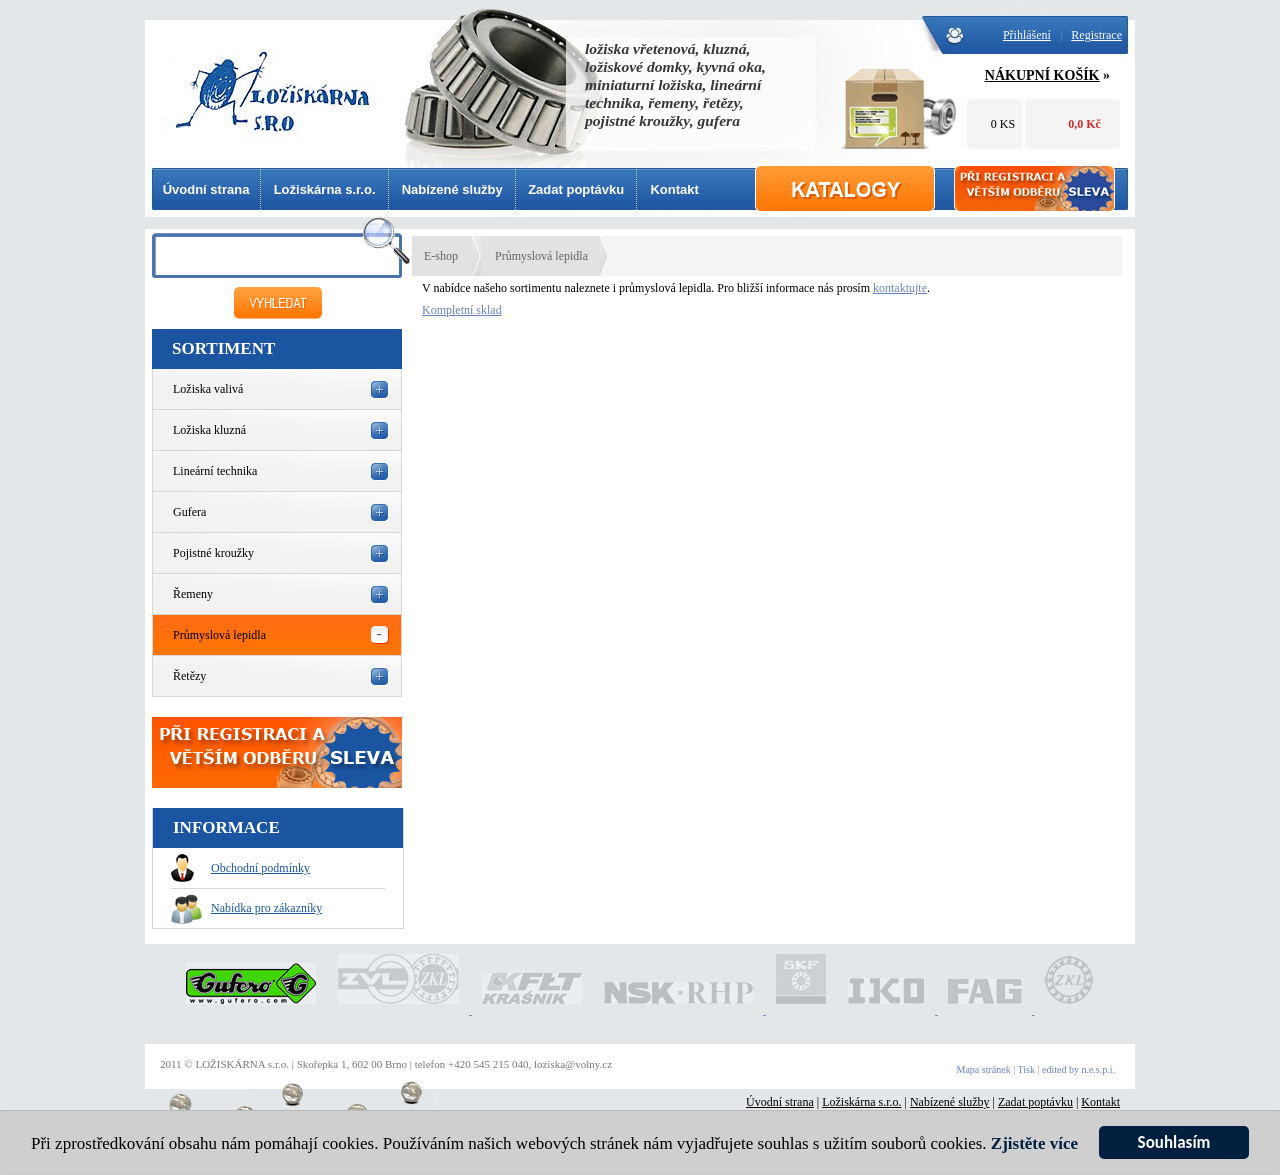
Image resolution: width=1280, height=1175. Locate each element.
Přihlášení (1027, 35)
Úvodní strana (206, 189)
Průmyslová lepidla (219, 635)
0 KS (1003, 124)
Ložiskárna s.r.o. (325, 189)
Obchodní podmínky (240, 868)
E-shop (441, 256)
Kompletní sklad (462, 310)
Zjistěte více (1034, 1144)
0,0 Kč (1084, 124)
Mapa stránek (984, 1069)
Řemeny (193, 594)
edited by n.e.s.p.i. (1078, 1069)
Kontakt (674, 189)
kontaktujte (900, 288)
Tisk (1026, 1069)
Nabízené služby (452, 189)
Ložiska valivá (208, 389)
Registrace (1096, 35)
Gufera (189, 512)
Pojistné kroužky (213, 553)
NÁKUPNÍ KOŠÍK (1042, 75)
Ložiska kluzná (209, 430)
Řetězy (189, 676)
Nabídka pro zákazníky (246, 908)
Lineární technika (215, 471)
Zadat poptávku (576, 189)
